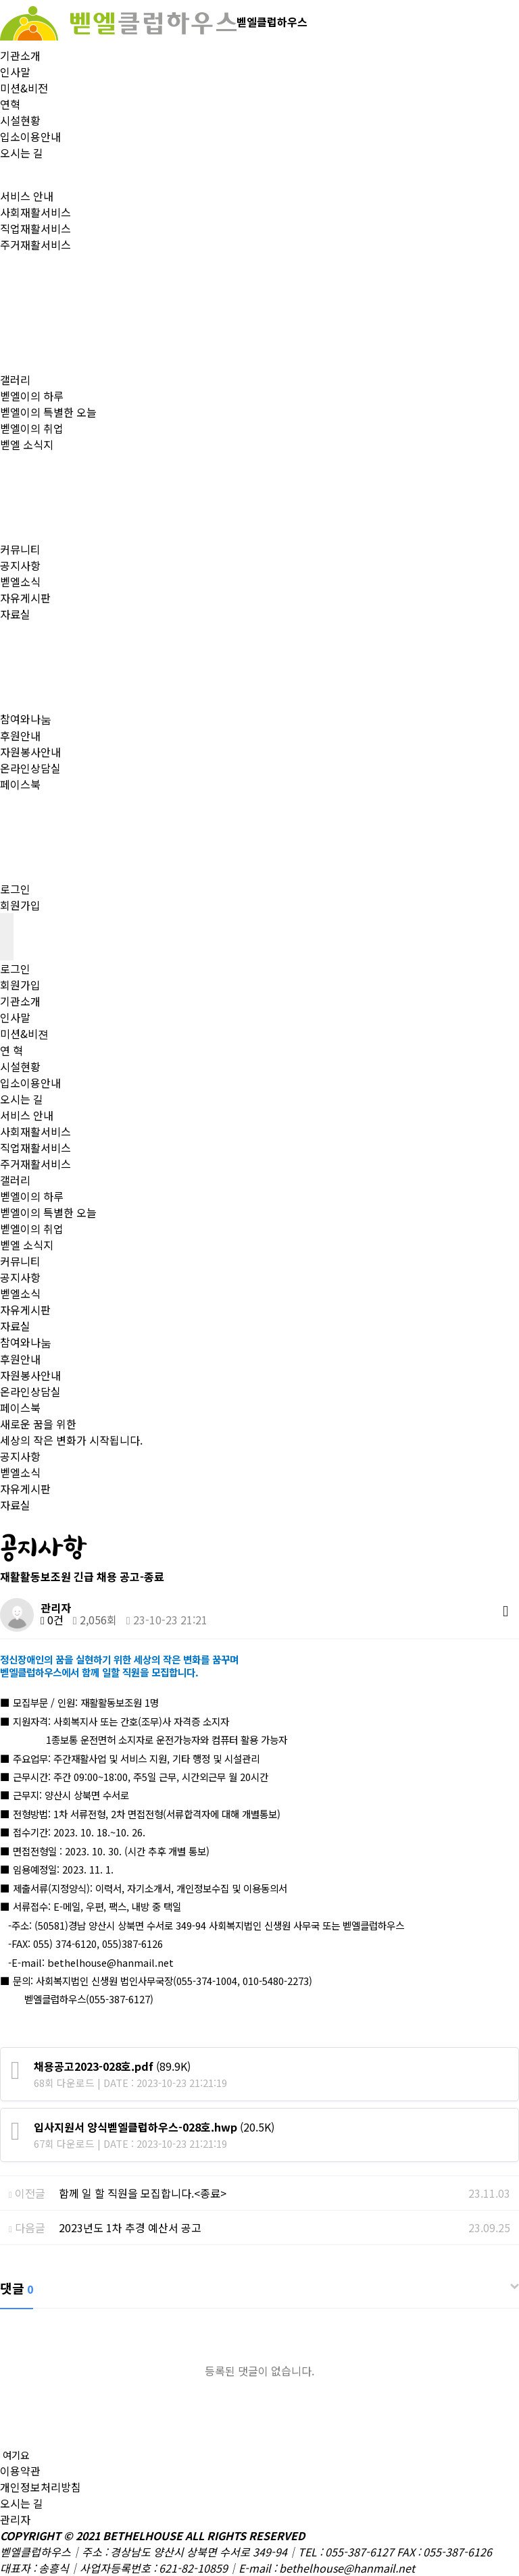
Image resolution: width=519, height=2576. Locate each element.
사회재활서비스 (35, 212)
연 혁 (11, 1050)
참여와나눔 (25, 719)
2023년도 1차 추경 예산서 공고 (130, 2227)
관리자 (15, 2519)
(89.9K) (112, 2066)
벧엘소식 (20, 581)
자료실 (15, 614)
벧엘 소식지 (26, 444)
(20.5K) (154, 2127)
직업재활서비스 (35, 228)
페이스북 (20, 784)
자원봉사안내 (30, 752)
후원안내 (20, 735)
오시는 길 (21, 153)
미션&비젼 (24, 1033)
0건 (52, 1620)
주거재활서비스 (35, 244)
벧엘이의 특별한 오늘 (48, 412)
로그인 (15, 889)
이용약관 (20, 2471)
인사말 (15, 71)
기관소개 (20, 55)
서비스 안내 (26, 196)
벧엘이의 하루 (32, 396)
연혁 (10, 104)
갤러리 (15, 379)
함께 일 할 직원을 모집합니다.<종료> (142, 2193)
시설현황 (20, 120)
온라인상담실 (30, 768)
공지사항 (20, 565)
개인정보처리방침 (40, 2487)
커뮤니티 (20, 549)
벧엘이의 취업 (32, 428)
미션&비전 (24, 88)
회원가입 (20, 905)
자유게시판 (25, 598)
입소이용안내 (30, 136)
